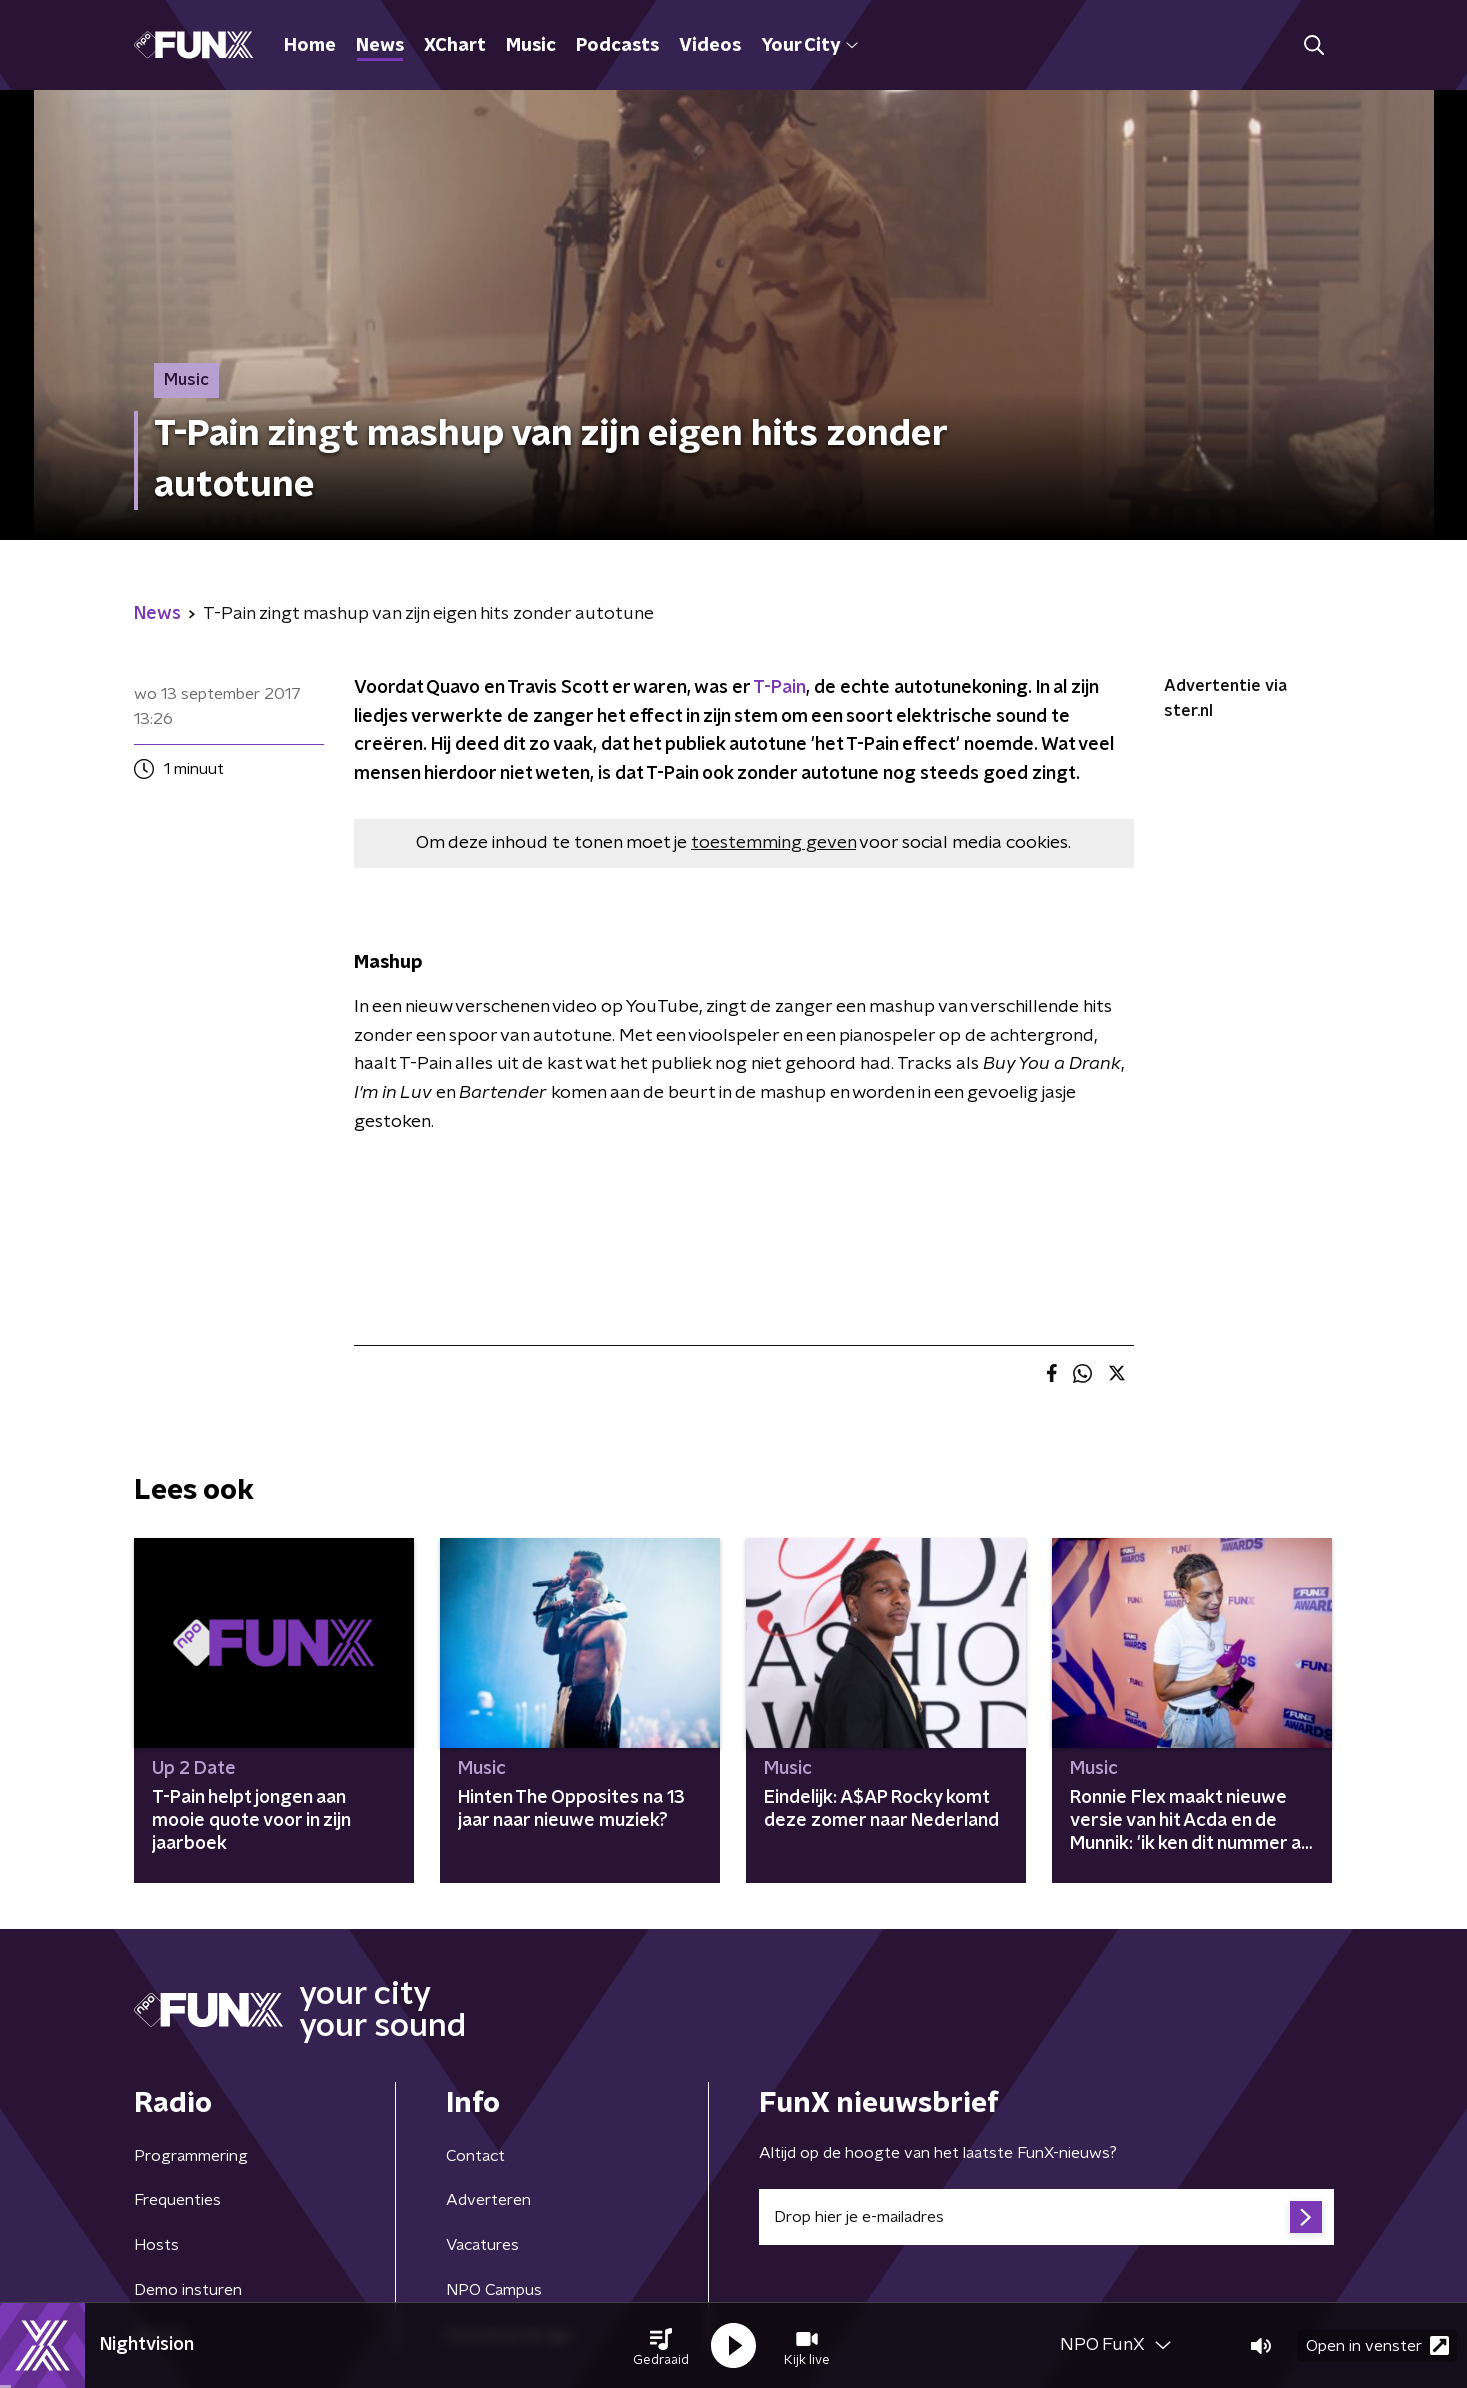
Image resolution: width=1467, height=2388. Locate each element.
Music (531, 46)
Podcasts (617, 46)
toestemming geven (773, 843)
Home (310, 46)
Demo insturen (188, 2290)
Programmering (191, 2156)
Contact (475, 2156)
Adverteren (488, 2200)
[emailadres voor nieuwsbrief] (1046, 2217)
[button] (661, 2346)
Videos (710, 46)
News (380, 46)
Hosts (156, 2245)
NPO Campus (494, 2290)
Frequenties (177, 2200)
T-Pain (779, 688)
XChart (455, 46)
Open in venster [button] (1377, 2345)
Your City (809, 46)
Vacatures (482, 2245)
